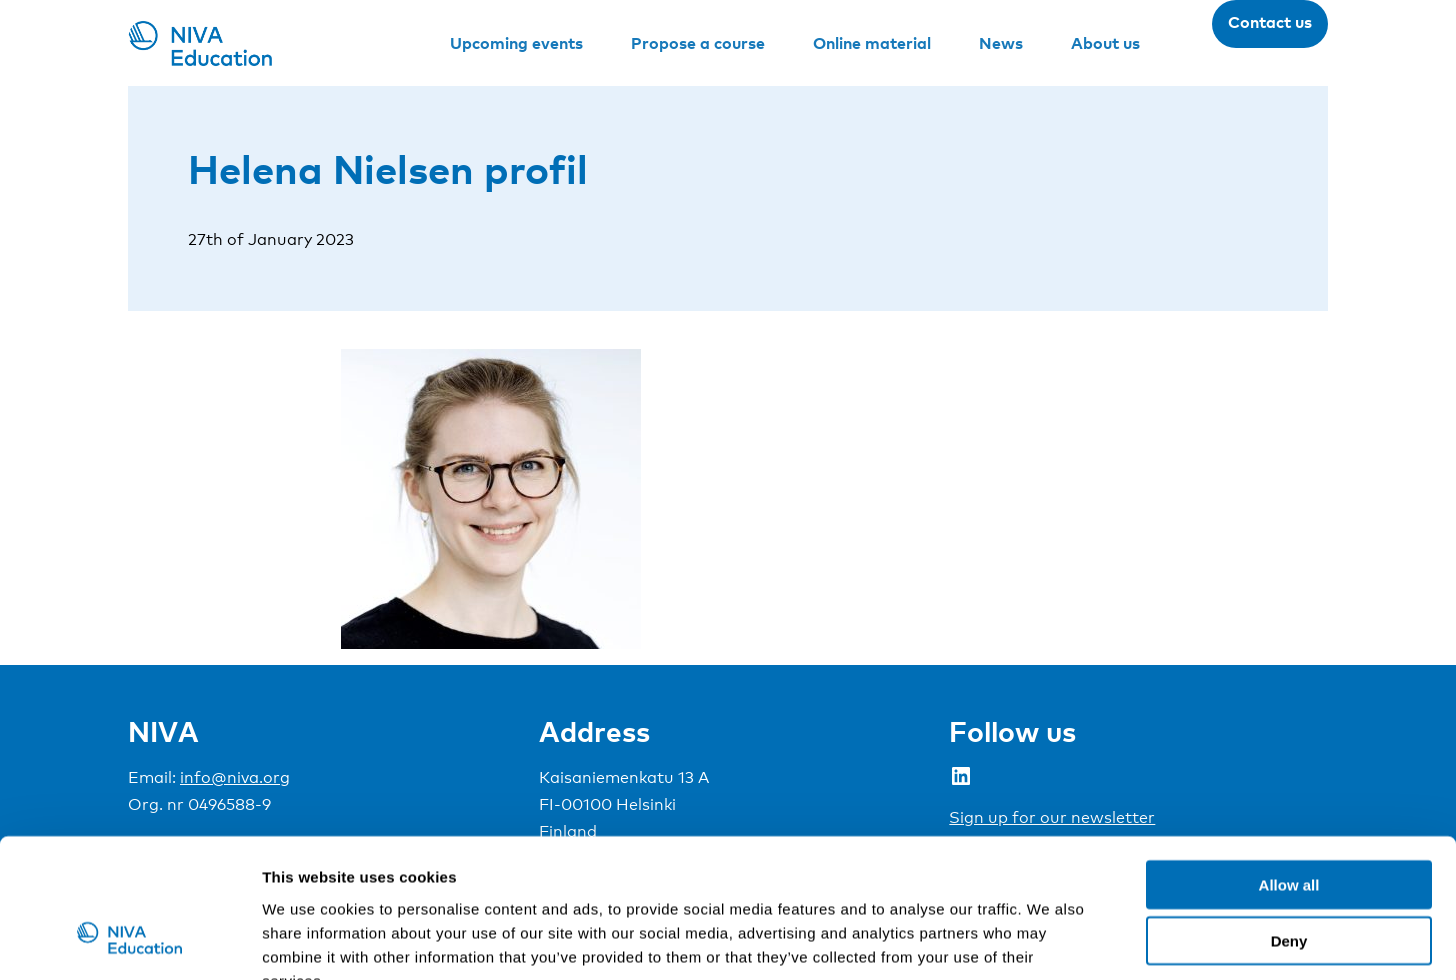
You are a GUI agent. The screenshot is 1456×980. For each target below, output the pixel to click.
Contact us (1270, 22)
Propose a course (698, 43)
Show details (1049, 940)
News (1001, 43)
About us (1105, 43)
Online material (872, 43)
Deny (1289, 820)
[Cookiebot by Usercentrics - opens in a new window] (129, 941)
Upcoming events (516, 43)
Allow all (1289, 763)
